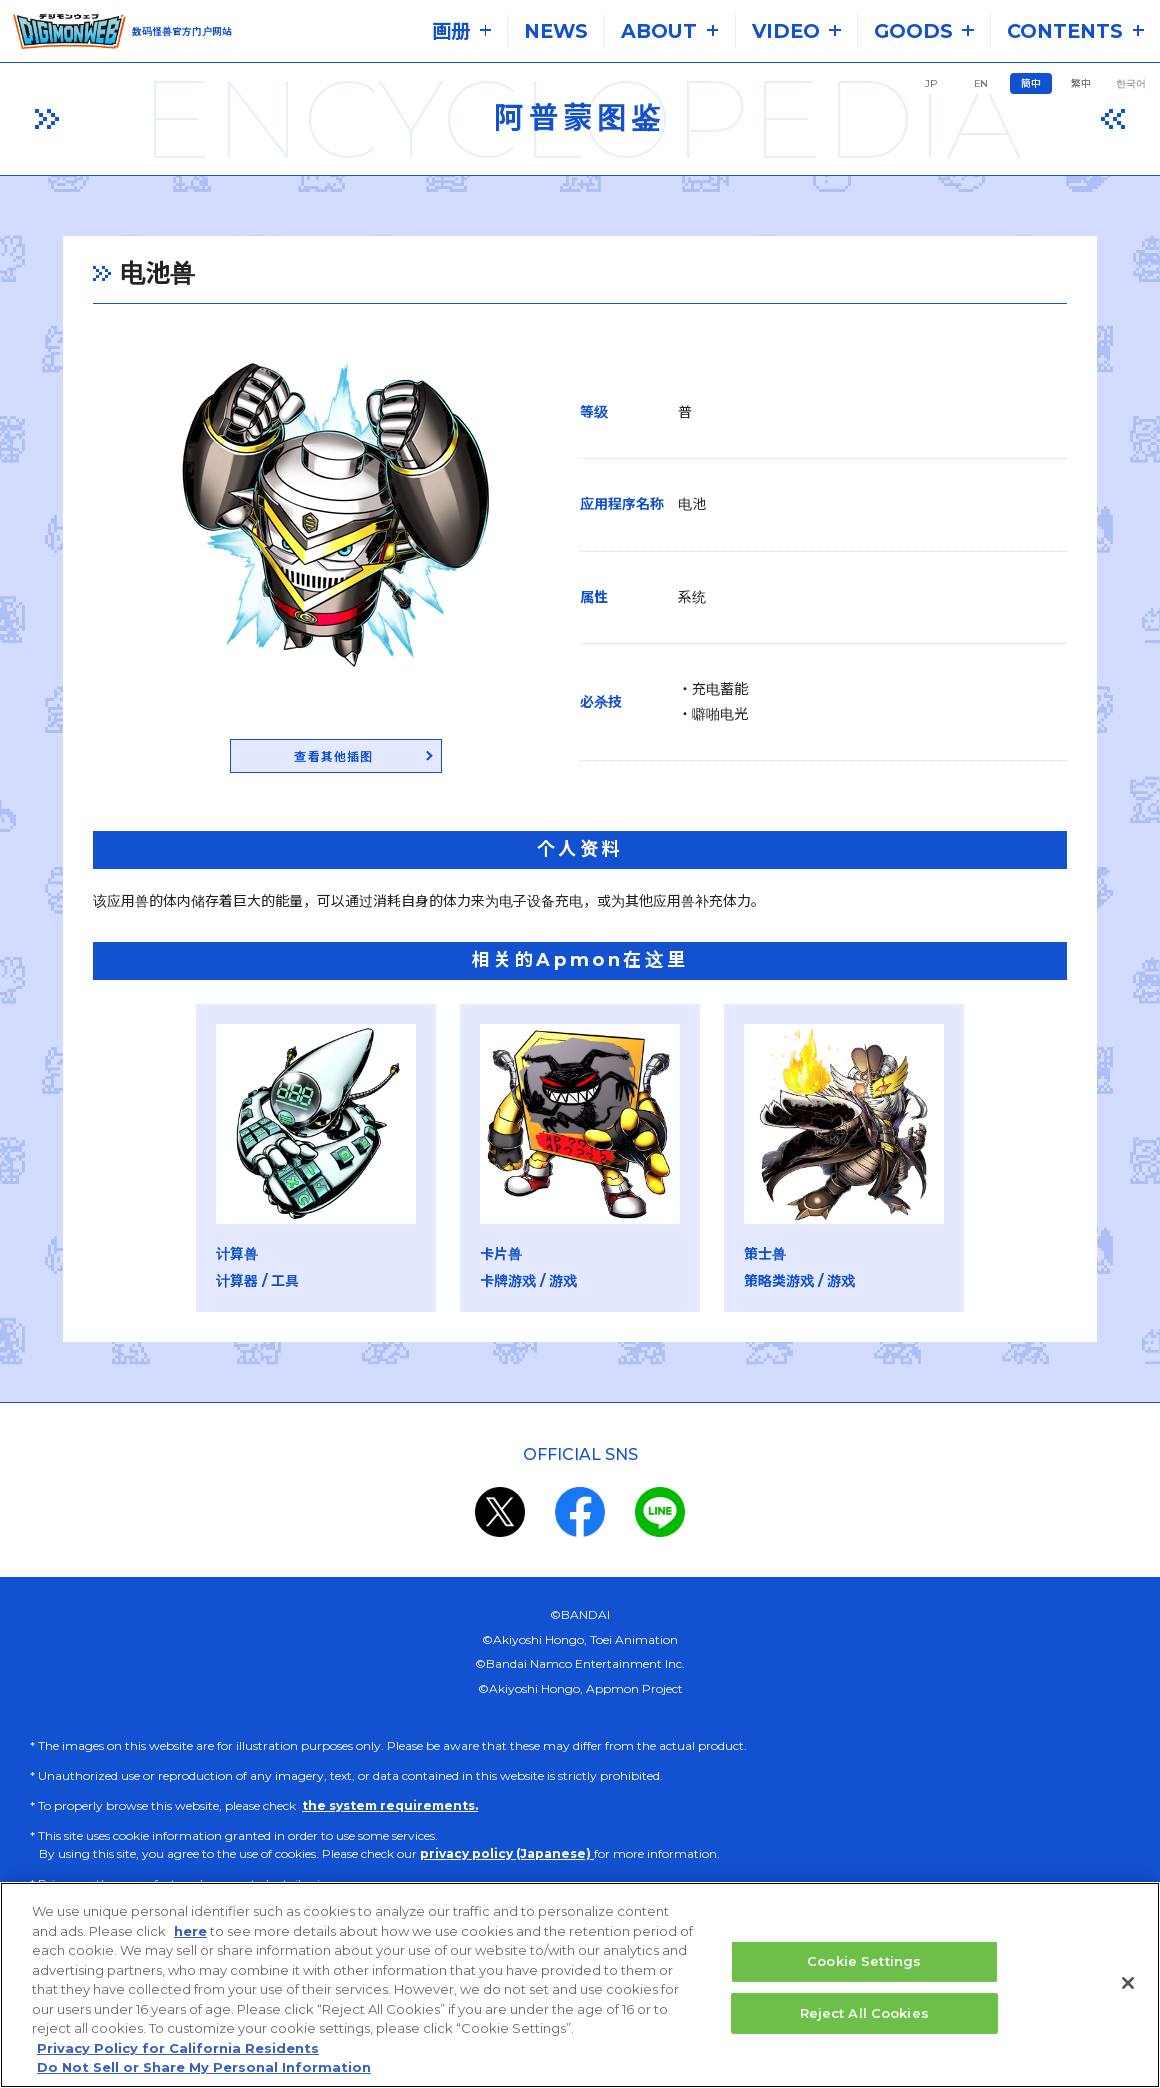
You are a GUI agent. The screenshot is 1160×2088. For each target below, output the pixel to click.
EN (981, 83)
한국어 (1131, 83)
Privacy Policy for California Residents (178, 2049)
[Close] (1128, 1984)
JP (931, 83)
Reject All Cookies (864, 2014)
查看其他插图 (318, 758)
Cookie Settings (864, 1962)
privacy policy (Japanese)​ (507, 1856)
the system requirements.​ (390, 1808)
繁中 (1081, 83)
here (190, 1932)
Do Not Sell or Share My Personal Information (204, 2069)
